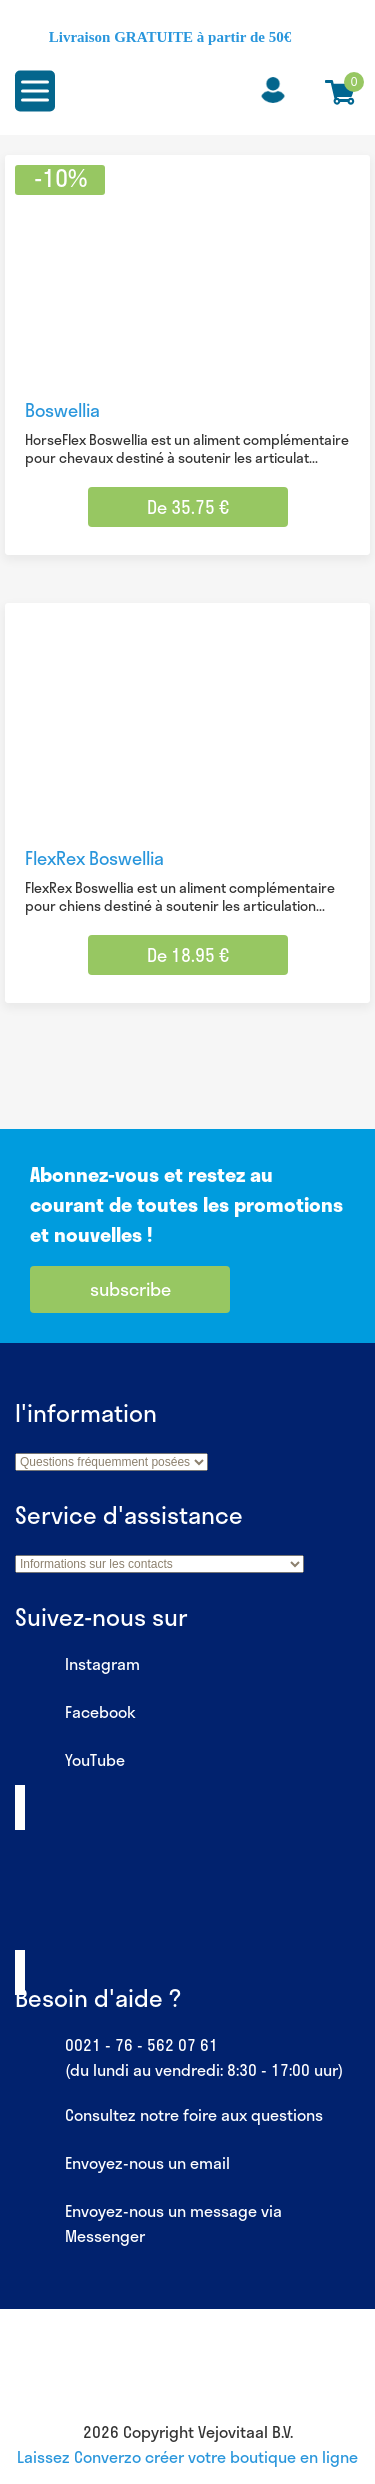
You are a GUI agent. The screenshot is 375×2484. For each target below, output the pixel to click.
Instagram (77, 1665)
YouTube (70, 1761)
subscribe (130, 1289)
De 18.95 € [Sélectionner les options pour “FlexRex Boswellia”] (188, 955)
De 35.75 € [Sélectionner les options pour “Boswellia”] (188, 507)
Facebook (75, 1713)
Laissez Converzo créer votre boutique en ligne (187, 2456)
